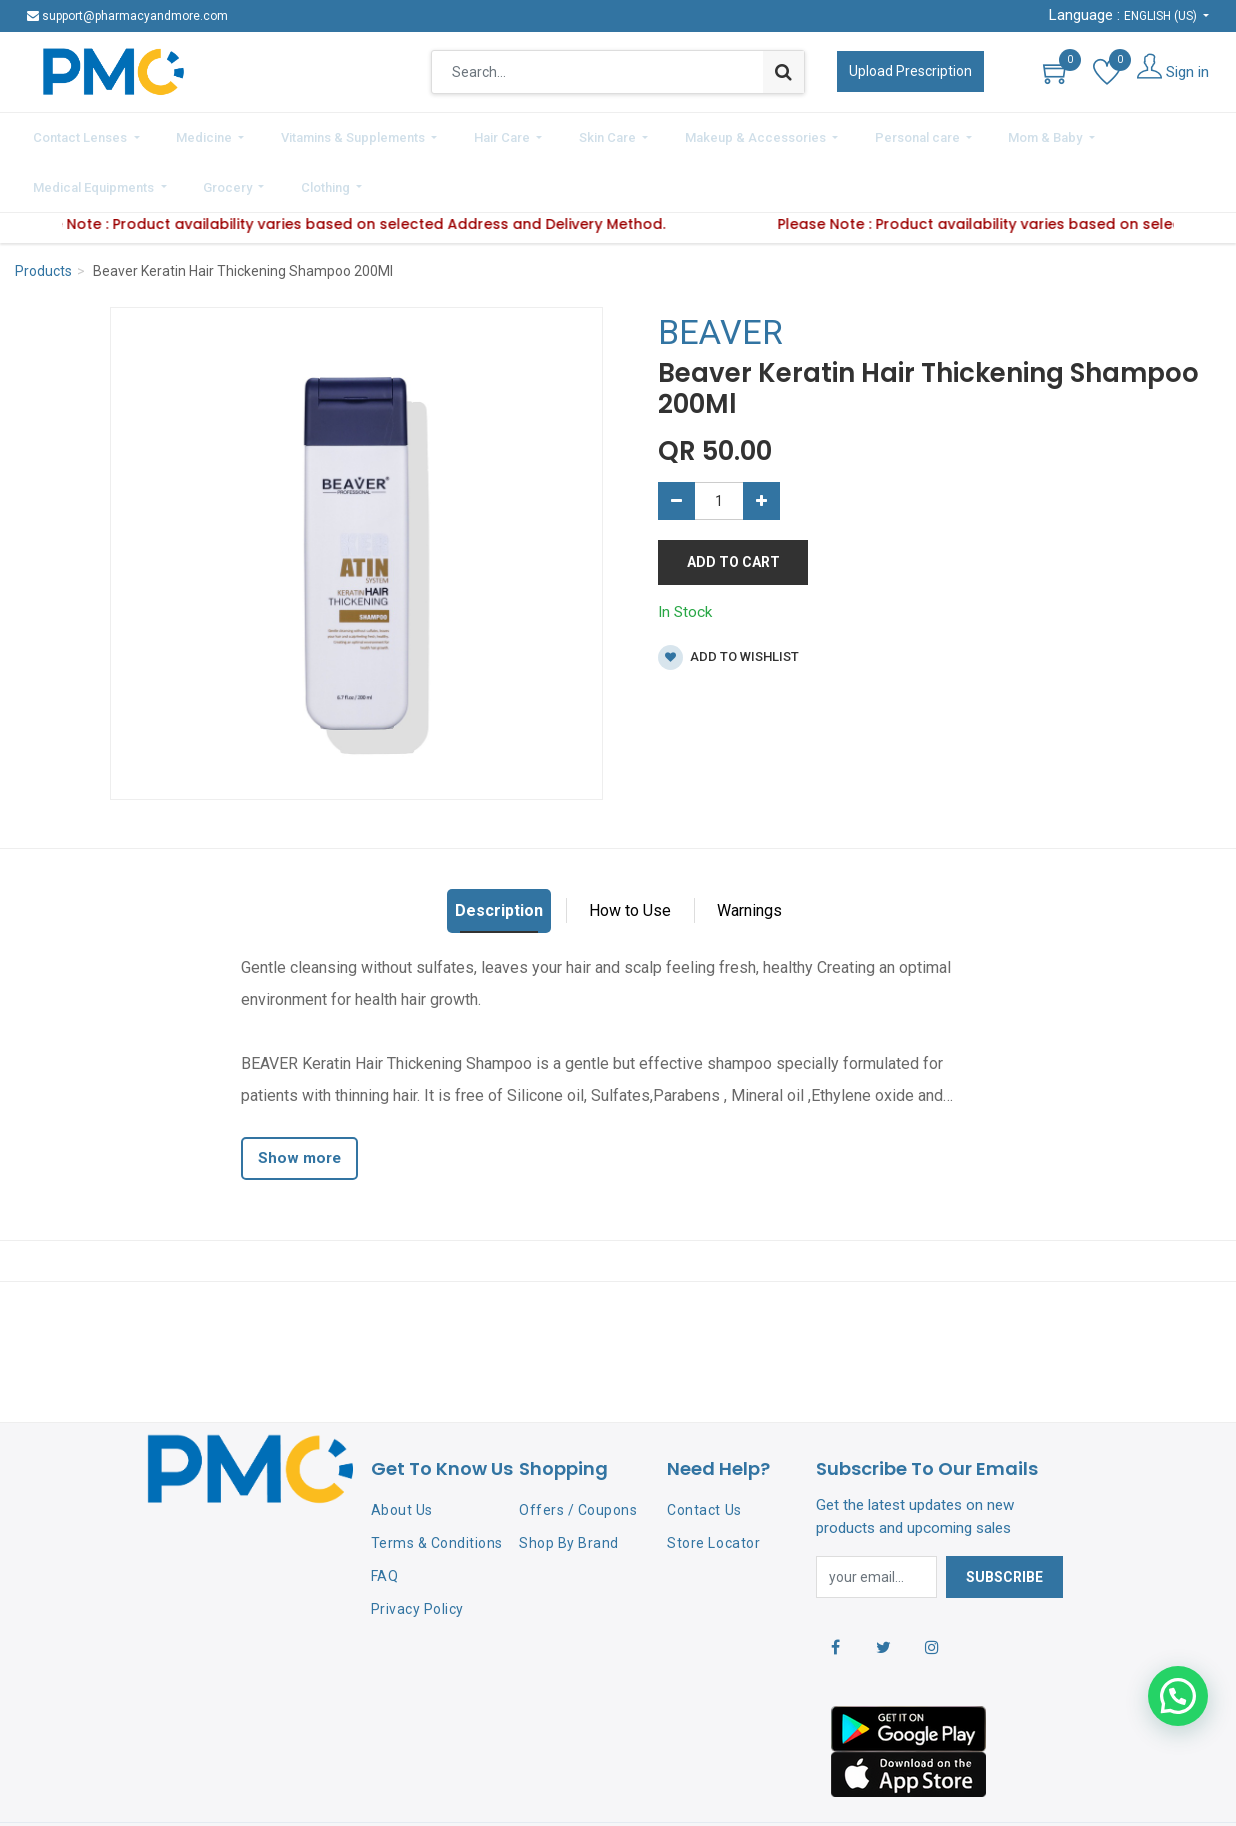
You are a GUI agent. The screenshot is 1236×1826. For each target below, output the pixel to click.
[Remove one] (676, 444)
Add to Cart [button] (733, 505)
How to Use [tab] (630, 853)
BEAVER (720, 275)
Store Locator (713, 1486)
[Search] (783, 72)
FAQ (385, 1519)
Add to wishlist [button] (728, 600)
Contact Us (704, 1453)
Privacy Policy (417, 1551)
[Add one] (761, 444)
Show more (299, 1101)
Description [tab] (499, 853)
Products (43, 214)
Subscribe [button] (1004, 1520)
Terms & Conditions (437, 1486)
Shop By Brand (569, 1486)
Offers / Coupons (578, 1453)
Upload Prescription (910, 71)
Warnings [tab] (749, 853)
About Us (402, 1453)
